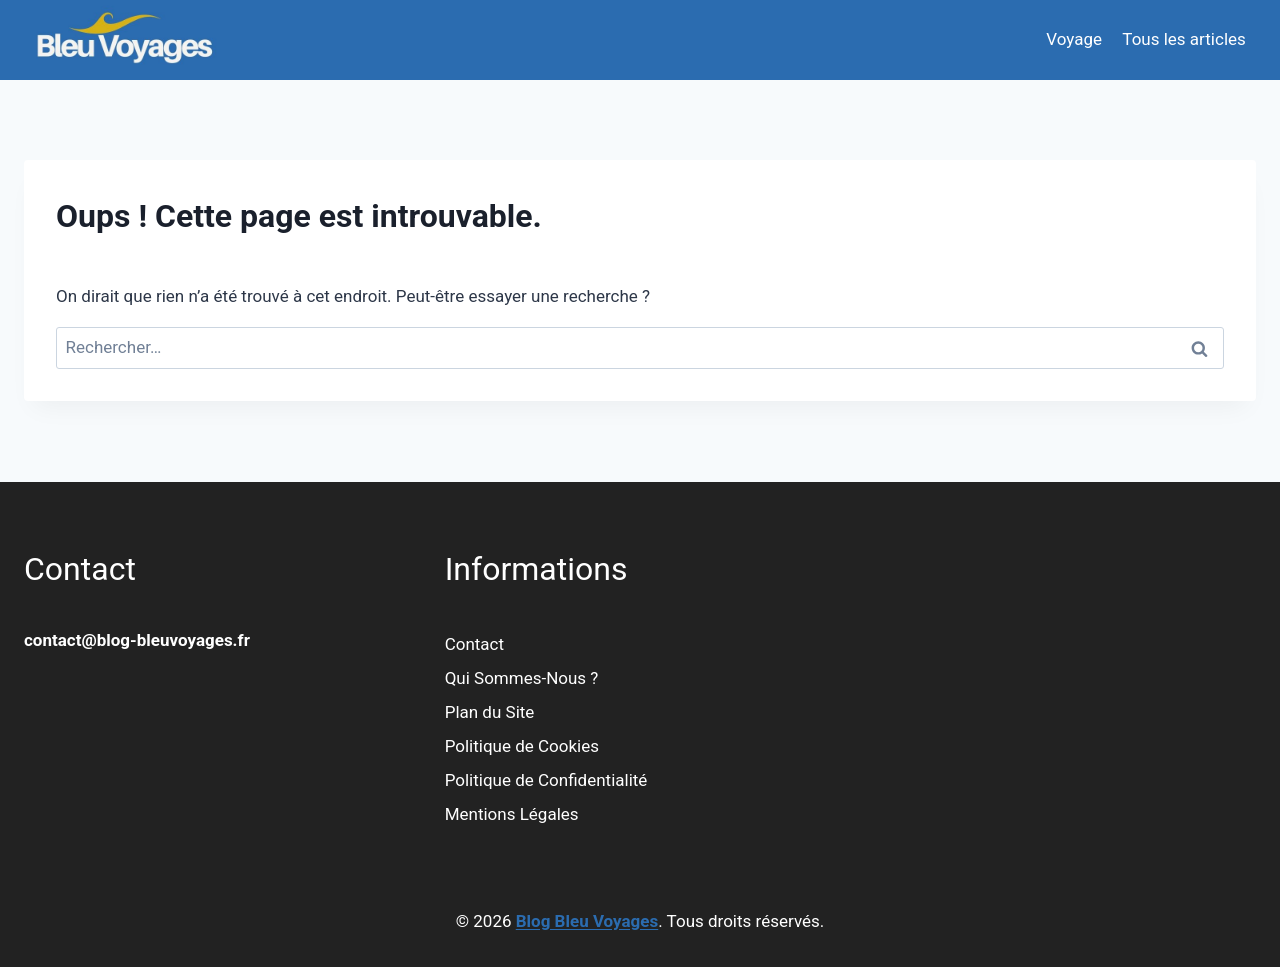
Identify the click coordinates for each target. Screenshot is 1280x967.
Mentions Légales (512, 814)
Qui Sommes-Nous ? (522, 678)
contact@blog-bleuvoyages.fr (137, 640)
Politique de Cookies (522, 746)
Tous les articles (1183, 39)
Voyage (1074, 39)
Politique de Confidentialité (546, 780)
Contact (474, 644)
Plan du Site (490, 712)
